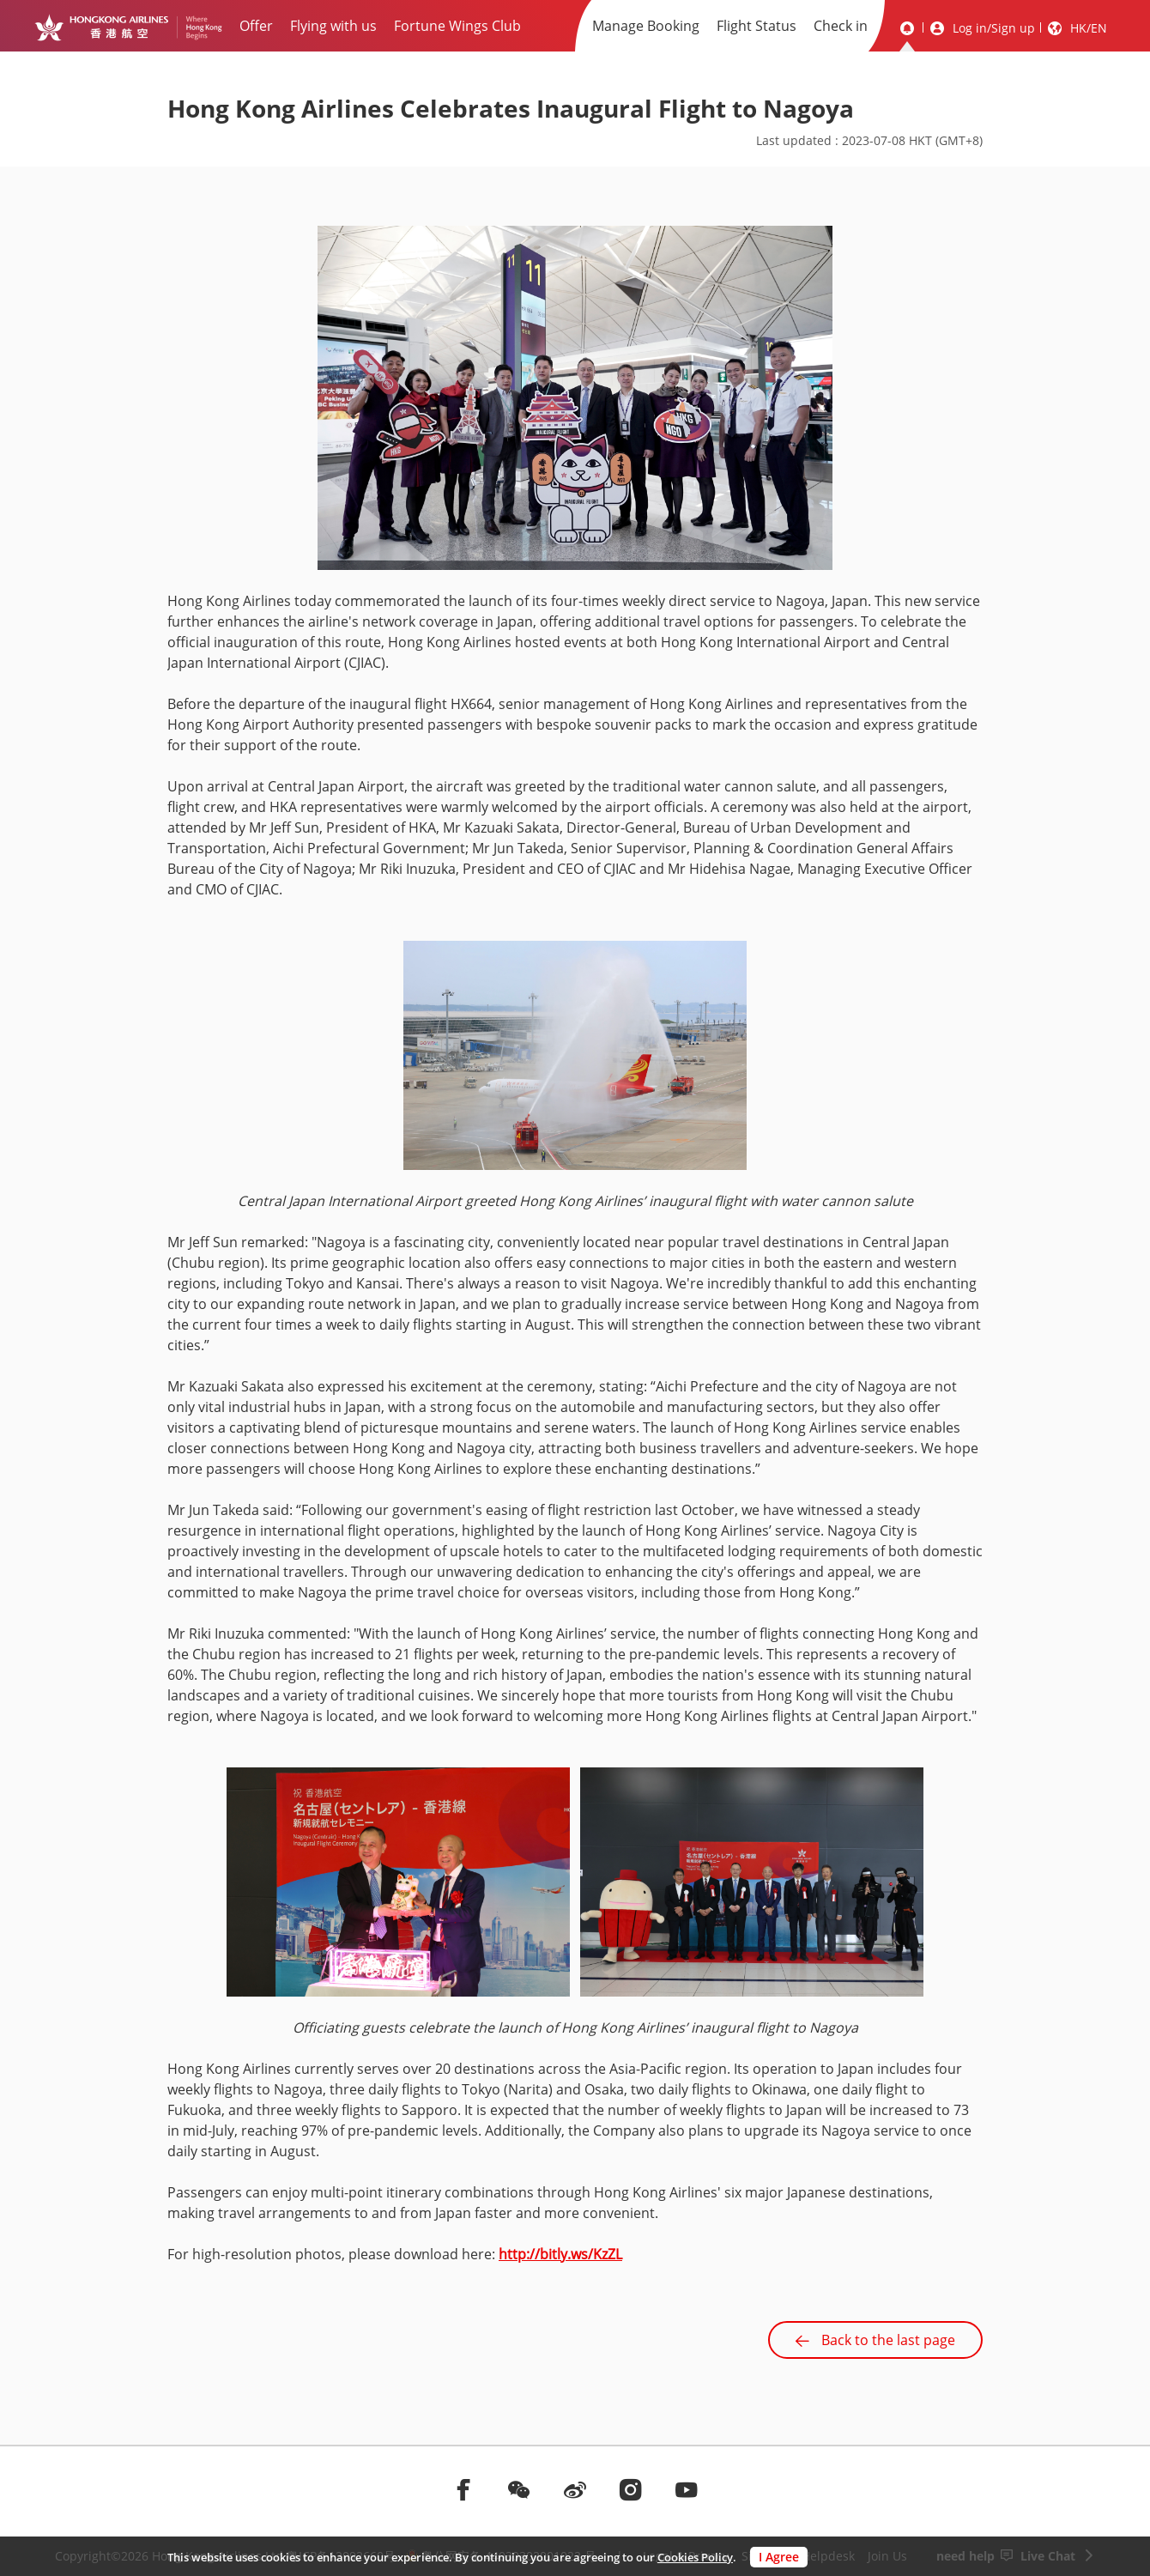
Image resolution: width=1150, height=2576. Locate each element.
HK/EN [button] (1088, 28)
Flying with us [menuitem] (333, 25)
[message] (907, 28)
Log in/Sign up (994, 28)
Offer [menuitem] (256, 25)
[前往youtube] (686, 2489)
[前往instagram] (631, 2489)
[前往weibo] (575, 2489)
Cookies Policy (695, 2557)
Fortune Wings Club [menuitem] (457, 25)
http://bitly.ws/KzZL (560, 2254)
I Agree (779, 2557)
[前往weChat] (519, 2489)
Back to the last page (875, 2340)
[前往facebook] (463, 2489)
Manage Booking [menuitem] (645, 25)
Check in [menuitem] (841, 25)
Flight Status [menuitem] (756, 25)
